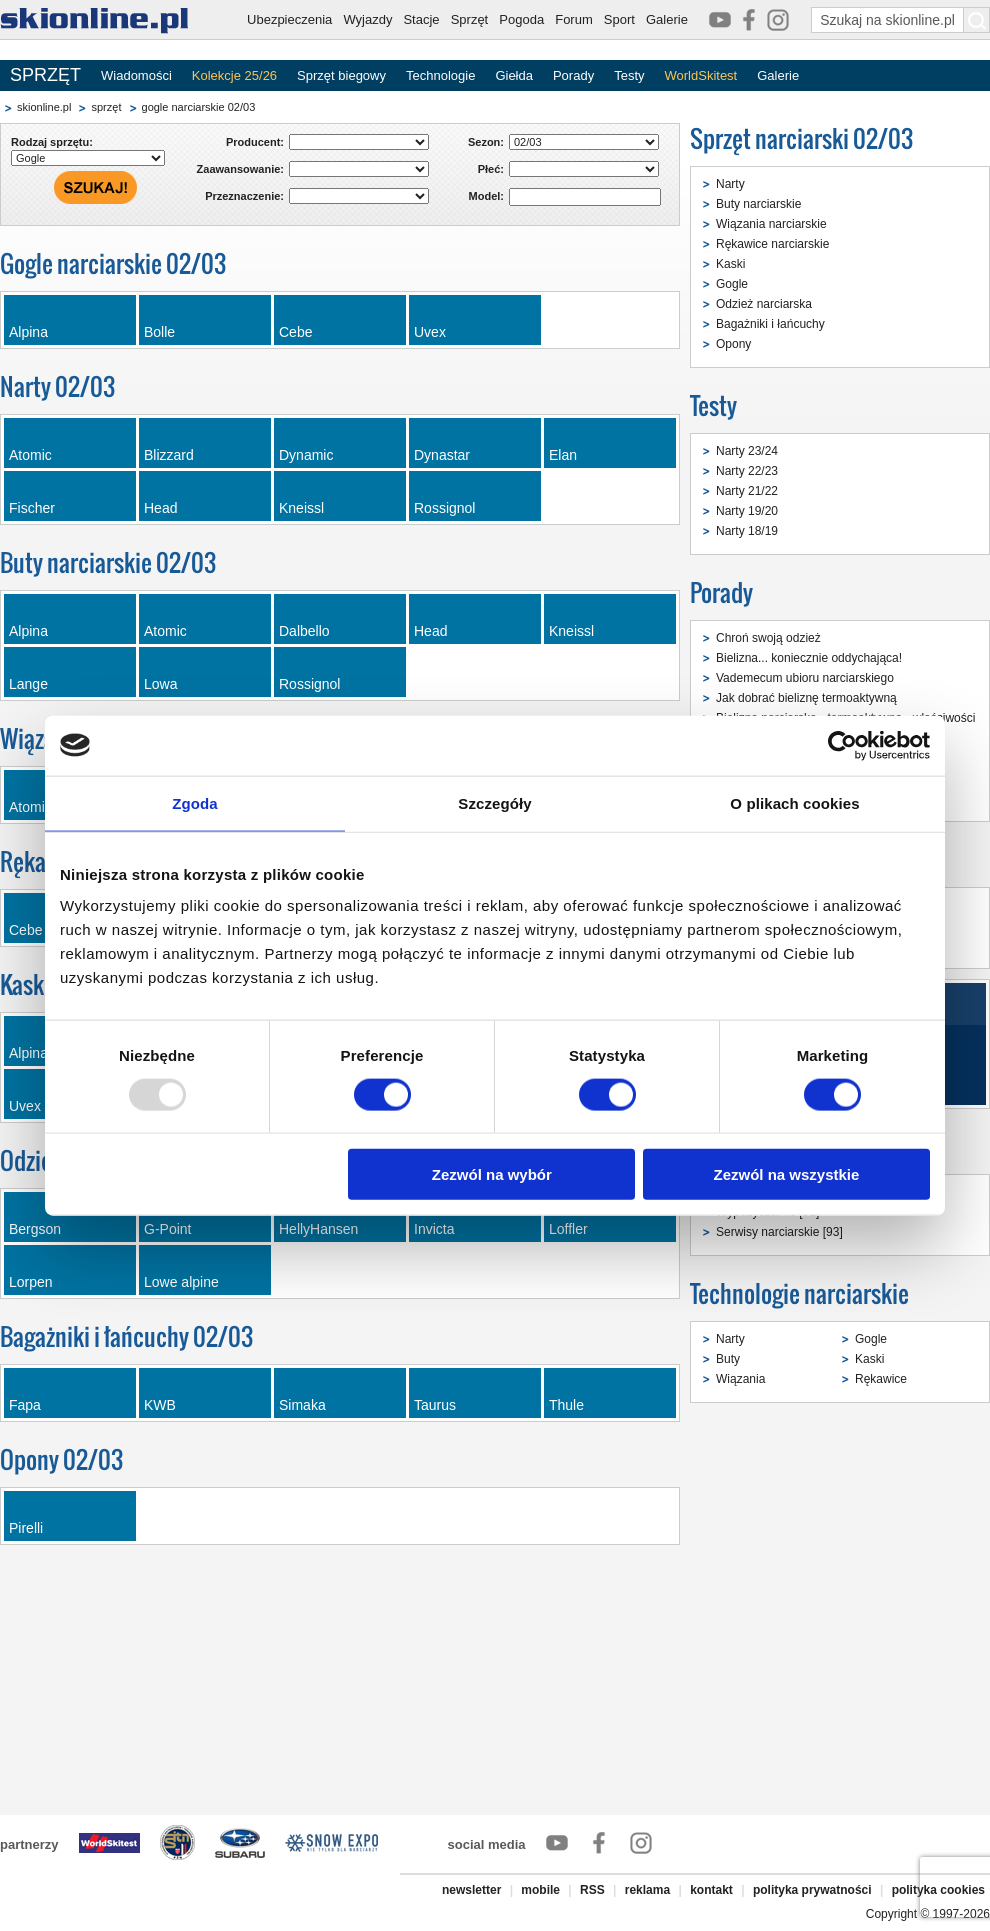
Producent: (255, 142)
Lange (28, 684)
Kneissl (301, 508)
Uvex (430, 332)
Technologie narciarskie (799, 1293)
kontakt (711, 1890)
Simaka (302, 1405)
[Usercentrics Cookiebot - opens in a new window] (842, 745)
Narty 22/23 (747, 471)
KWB (160, 1405)
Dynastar (442, 455)
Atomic (30, 455)
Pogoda (521, 19)
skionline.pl (44, 107)
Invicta (434, 1229)
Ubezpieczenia (289, 19)
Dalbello (304, 631)
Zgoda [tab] (195, 802)
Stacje (421, 19)
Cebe (295, 332)
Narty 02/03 (57, 386)
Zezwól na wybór (492, 1174)
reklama (647, 1890)
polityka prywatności (812, 1890)
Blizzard (169, 455)
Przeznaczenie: (244, 196)
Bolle (159, 332)
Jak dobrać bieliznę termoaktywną (806, 698)
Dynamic (306, 455)
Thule (566, 1405)
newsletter (471, 1890)
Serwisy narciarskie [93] (779, 1232)
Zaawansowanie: (240, 169)
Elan (563, 455)
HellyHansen (318, 1229)
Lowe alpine (181, 1282)
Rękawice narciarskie (772, 244)
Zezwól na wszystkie (787, 1174)
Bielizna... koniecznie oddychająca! (809, 658)
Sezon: (486, 142)
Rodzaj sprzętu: (52, 142)
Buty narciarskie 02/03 (108, 562)
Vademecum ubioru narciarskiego (805, 678)
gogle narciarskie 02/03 (199, 107)
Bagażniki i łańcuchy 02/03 (126, 1336)
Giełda (514, 75)
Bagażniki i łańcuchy (770, 324)
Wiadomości (136, 75)
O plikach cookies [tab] (794, 802)
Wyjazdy (367, 19)
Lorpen (31, 1282)
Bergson (35, 1229)
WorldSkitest (701, 75)
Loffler (568, 1229)
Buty (728, 1359)
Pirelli (26, 1528)
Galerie (667, 19)
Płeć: (491, 169)
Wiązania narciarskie (771, 224)
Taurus (435, 1405)
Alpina (28, 332)
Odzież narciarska (764, 304)
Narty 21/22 (747, 491)
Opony (733, 344)
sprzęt (106, 107)
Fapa (25, 1405)
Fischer (32, 508)
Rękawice (881, 1379)
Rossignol (444, 508)
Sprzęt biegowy (341, 75)
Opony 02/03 (61, 1459)
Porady (573, 75)
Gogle (732, 284)
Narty (730, 184)
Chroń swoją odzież (768, 638)
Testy (629, 75)
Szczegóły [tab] (494, 802)
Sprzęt (470, 19)
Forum (574, 19)
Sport (619, 19)
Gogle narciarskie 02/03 (113, 263)
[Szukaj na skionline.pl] (977, 20)
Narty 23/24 (747, 451)
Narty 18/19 (747, 531)
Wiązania (740, 1379)
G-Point (167, 1229)
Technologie (440, 75)
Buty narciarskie (758, 204)
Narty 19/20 (747, 511)
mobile (540, 1890)
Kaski (730, 264)
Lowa (160, 684)
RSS (592, 1890)
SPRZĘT (45, 75)
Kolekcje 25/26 (234, 75)
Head (160, 508)
